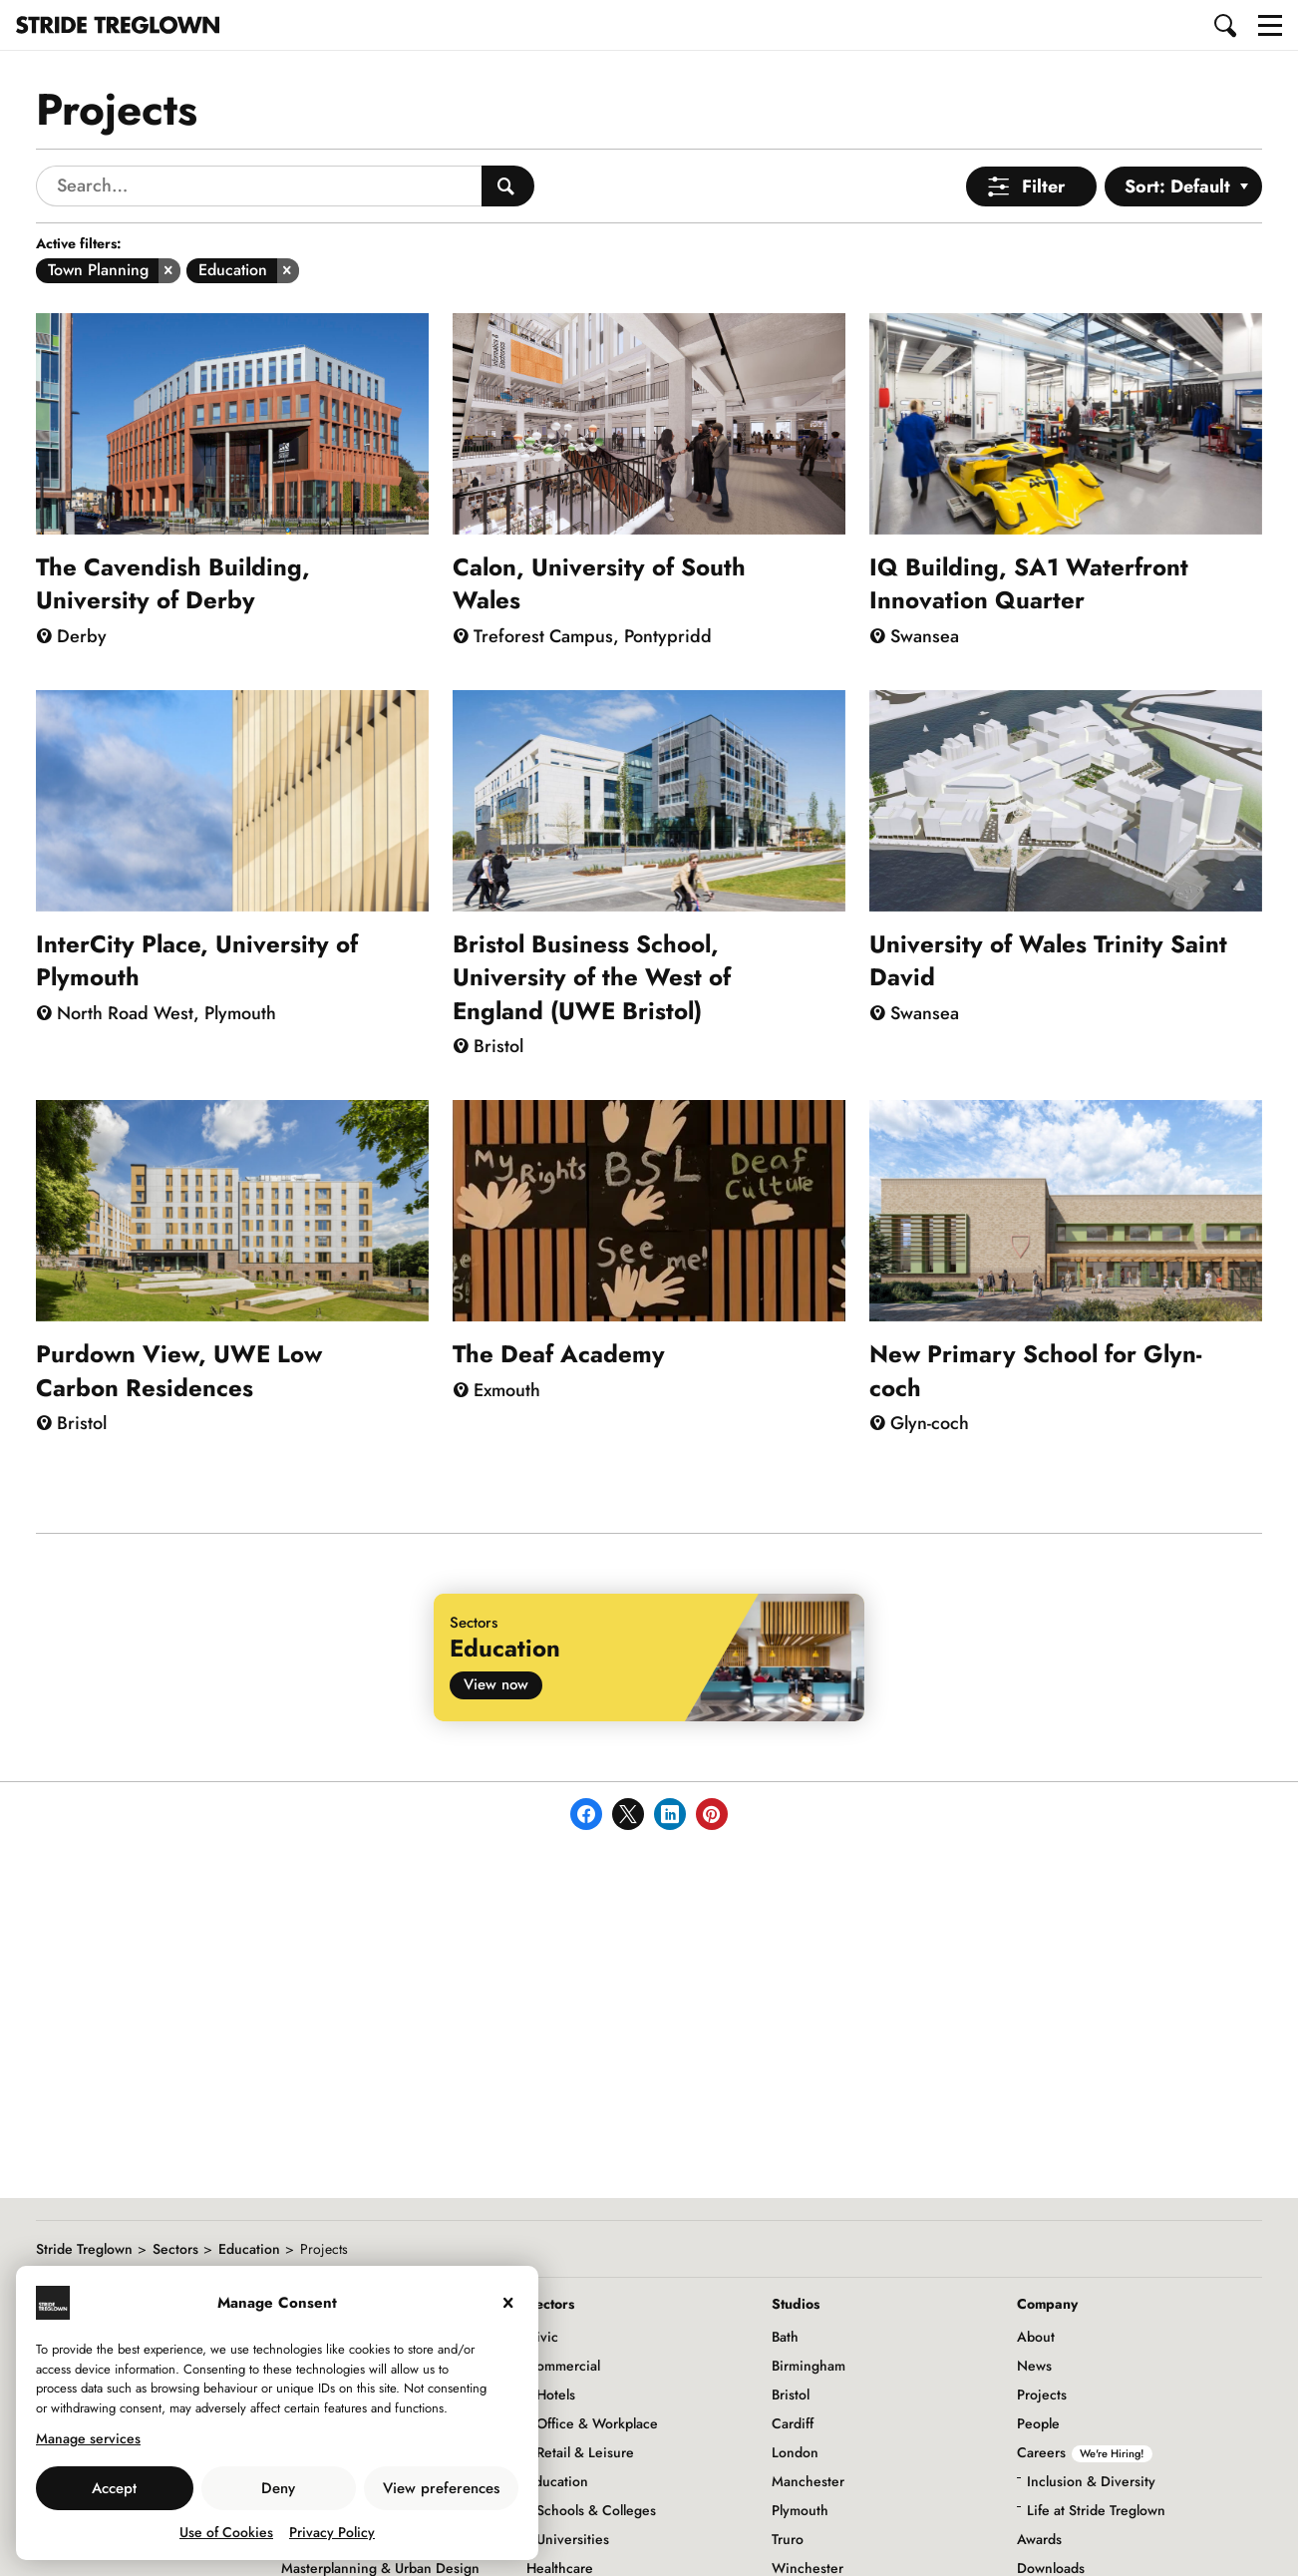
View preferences (441, 2488)
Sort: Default (1177, 186)
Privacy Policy (332, 2532)
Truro (788, 2539)
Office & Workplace (597, 2423)
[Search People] (508, 186)
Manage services (88, 2438)
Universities (572, 2539)
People (1038, 2423)
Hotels (555, 2394)
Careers (1084, 2452)
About (1036, 2337)
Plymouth (800, 2510)
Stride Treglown (84, 2249)
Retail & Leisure (585, 2452)
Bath (785, 2337)
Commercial (563, 2366)
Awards (1039, 2539)
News (1034, 2366)
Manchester (808, 2481)
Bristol (791, 2394)
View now (496, 1684)
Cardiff (792, 2423)
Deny (278, 2488)
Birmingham (808, 2366)
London (795, 2452)
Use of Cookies (226, 2532)
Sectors (175, 2249)
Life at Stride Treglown (1096, 2510)
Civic (542, 2337)
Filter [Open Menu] (1043, 186)
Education (249, 2249)
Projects (1042, 2394)
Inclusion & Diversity (1091, 2481)
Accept (114, 2488)
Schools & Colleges (596, 2510)
